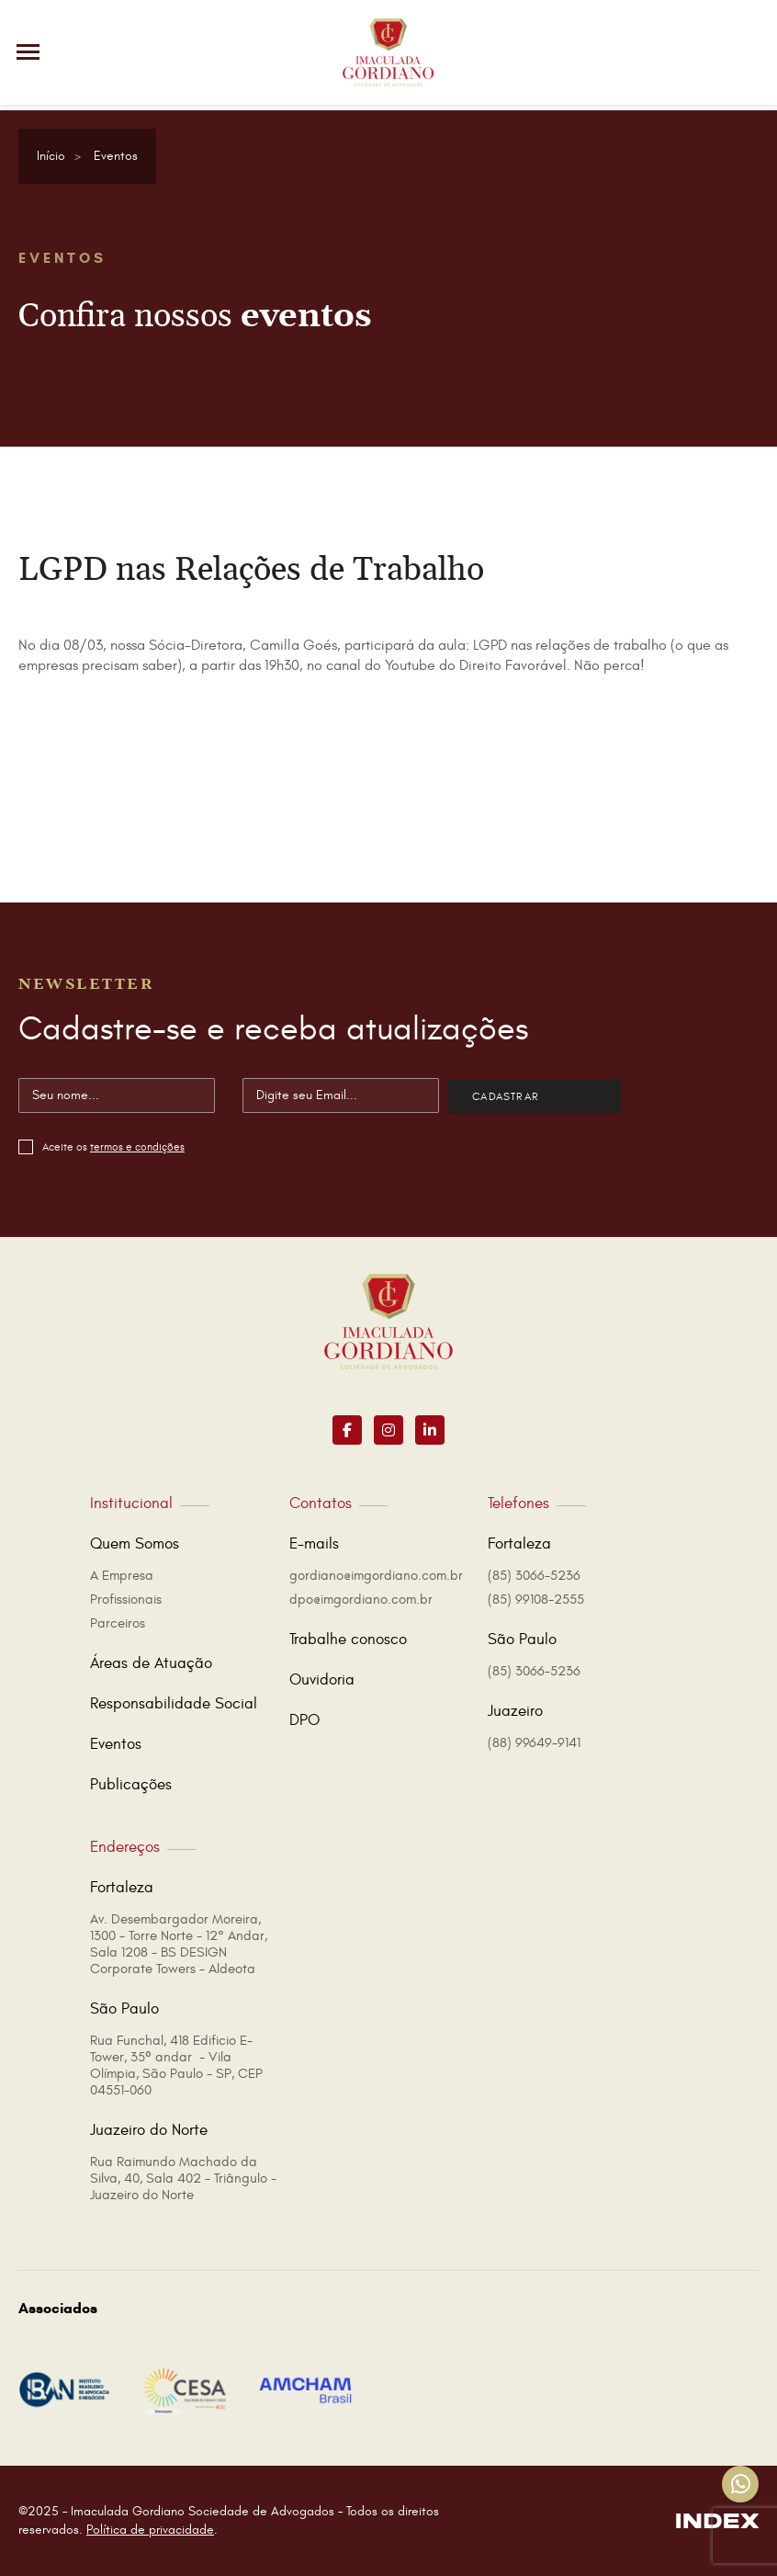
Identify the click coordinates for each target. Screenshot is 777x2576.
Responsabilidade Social (173, 1704)
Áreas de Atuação (151, 1663)
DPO (304, 1720)
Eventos (116, 156)
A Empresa (121, 1575)
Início (51, 156)
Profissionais (126, 1599)
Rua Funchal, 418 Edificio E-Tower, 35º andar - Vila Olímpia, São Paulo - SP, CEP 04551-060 (176, 2065)
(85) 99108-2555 (536, 1599)
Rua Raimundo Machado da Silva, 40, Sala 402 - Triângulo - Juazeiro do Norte (183, 2178)
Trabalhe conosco (348, 1639)
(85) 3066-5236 (534, 1575)
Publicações (131, 1785)
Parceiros (117, 1623)
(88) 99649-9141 (534, 1743)
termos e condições (137, 1146)
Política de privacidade (150, 2529)
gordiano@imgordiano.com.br (376, 1575)
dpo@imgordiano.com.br (361, 1599)
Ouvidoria (322, 1680)
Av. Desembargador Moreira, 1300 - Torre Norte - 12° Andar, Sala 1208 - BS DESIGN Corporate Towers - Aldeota (178, 1944)
